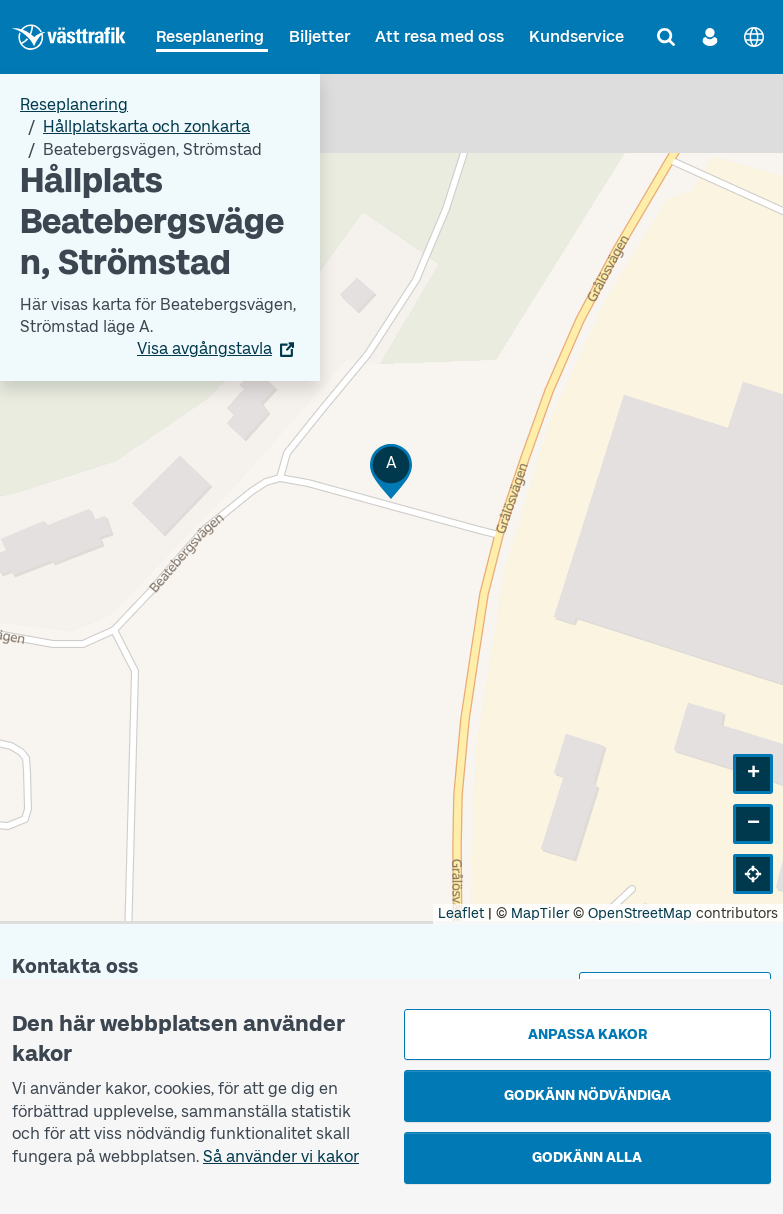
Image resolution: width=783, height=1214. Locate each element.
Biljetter (319, 36)
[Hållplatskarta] (391, 499)
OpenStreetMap (640, 913)
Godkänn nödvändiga (587, 1095)
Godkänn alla (587, 1157)
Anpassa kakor (587, 1034)
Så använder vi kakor (281, 1156)
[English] (754, 37)
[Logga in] (710, 37)
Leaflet (461, 913)
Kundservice (576, 36)
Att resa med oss (439, 36)
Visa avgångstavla (204, 348)
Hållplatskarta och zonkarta (146, 126)
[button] (391, 471)
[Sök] (666, 37)
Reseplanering (210, 36)
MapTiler (540, 913)
